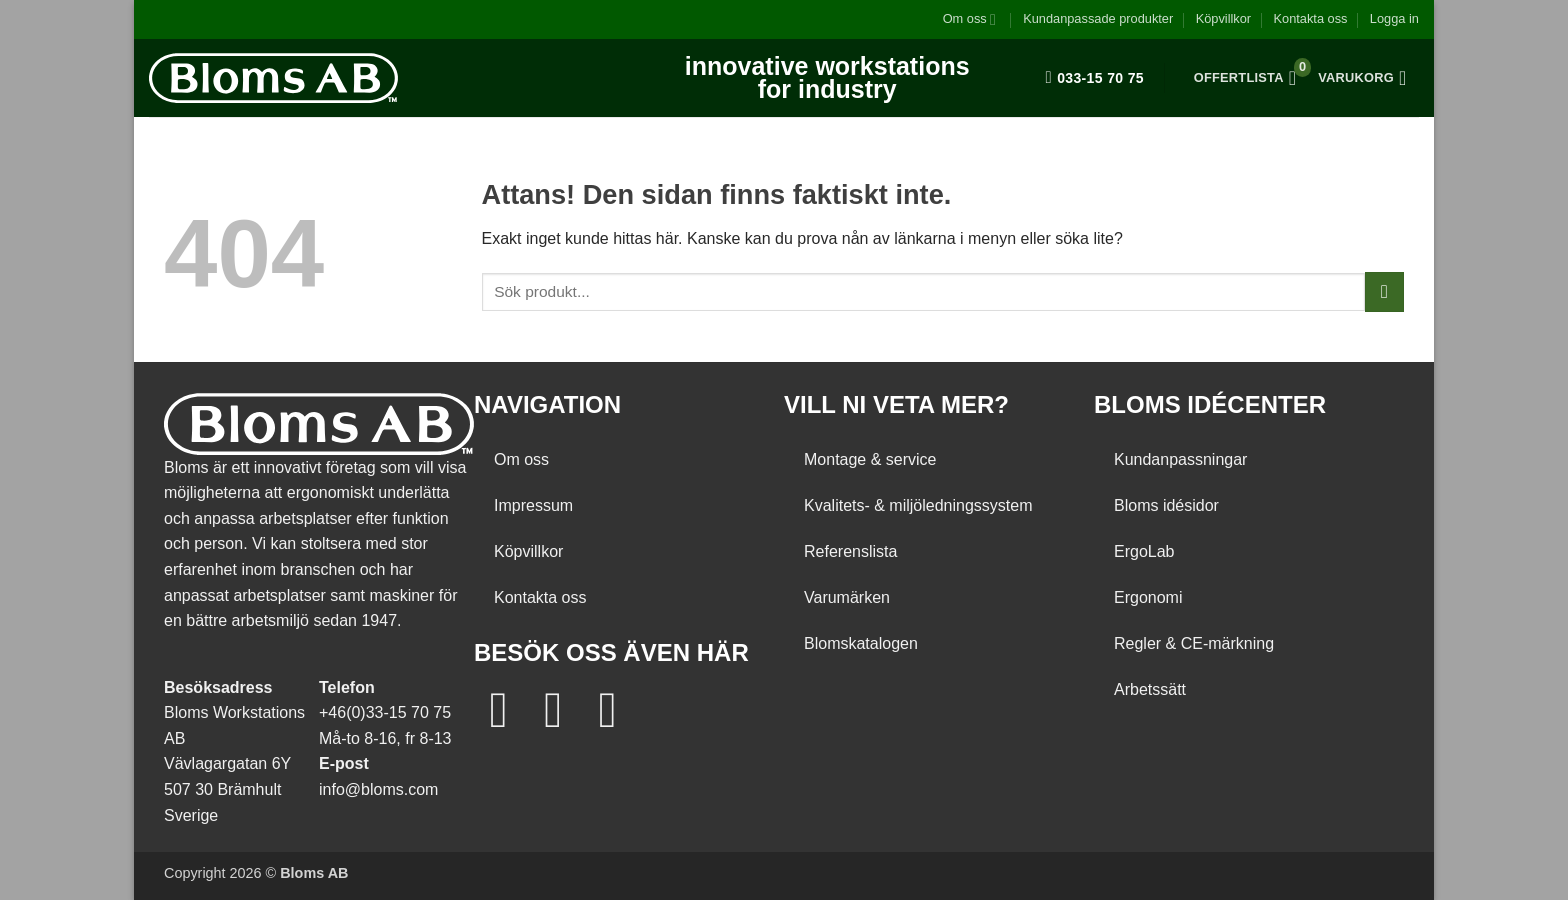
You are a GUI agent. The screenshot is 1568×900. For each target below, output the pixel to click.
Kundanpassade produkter (1098, 18)
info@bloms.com (378, 789)
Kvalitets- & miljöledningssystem (918, 505)
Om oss (969, 19)
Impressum (533, 505)
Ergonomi (1148, 597)
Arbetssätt (1150, 689)
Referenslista (850, 551)
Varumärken (847, 597)
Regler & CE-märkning (1194, 643)
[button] (1394, 19)
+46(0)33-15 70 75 (385, 712)
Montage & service (870, 459)
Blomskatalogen (861, 643)
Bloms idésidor (1166, 505)
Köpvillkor (1223, 18)
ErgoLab (1144, 551)
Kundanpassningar (1180, 459)
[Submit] (1384, 291)
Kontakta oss (1310, 18)
